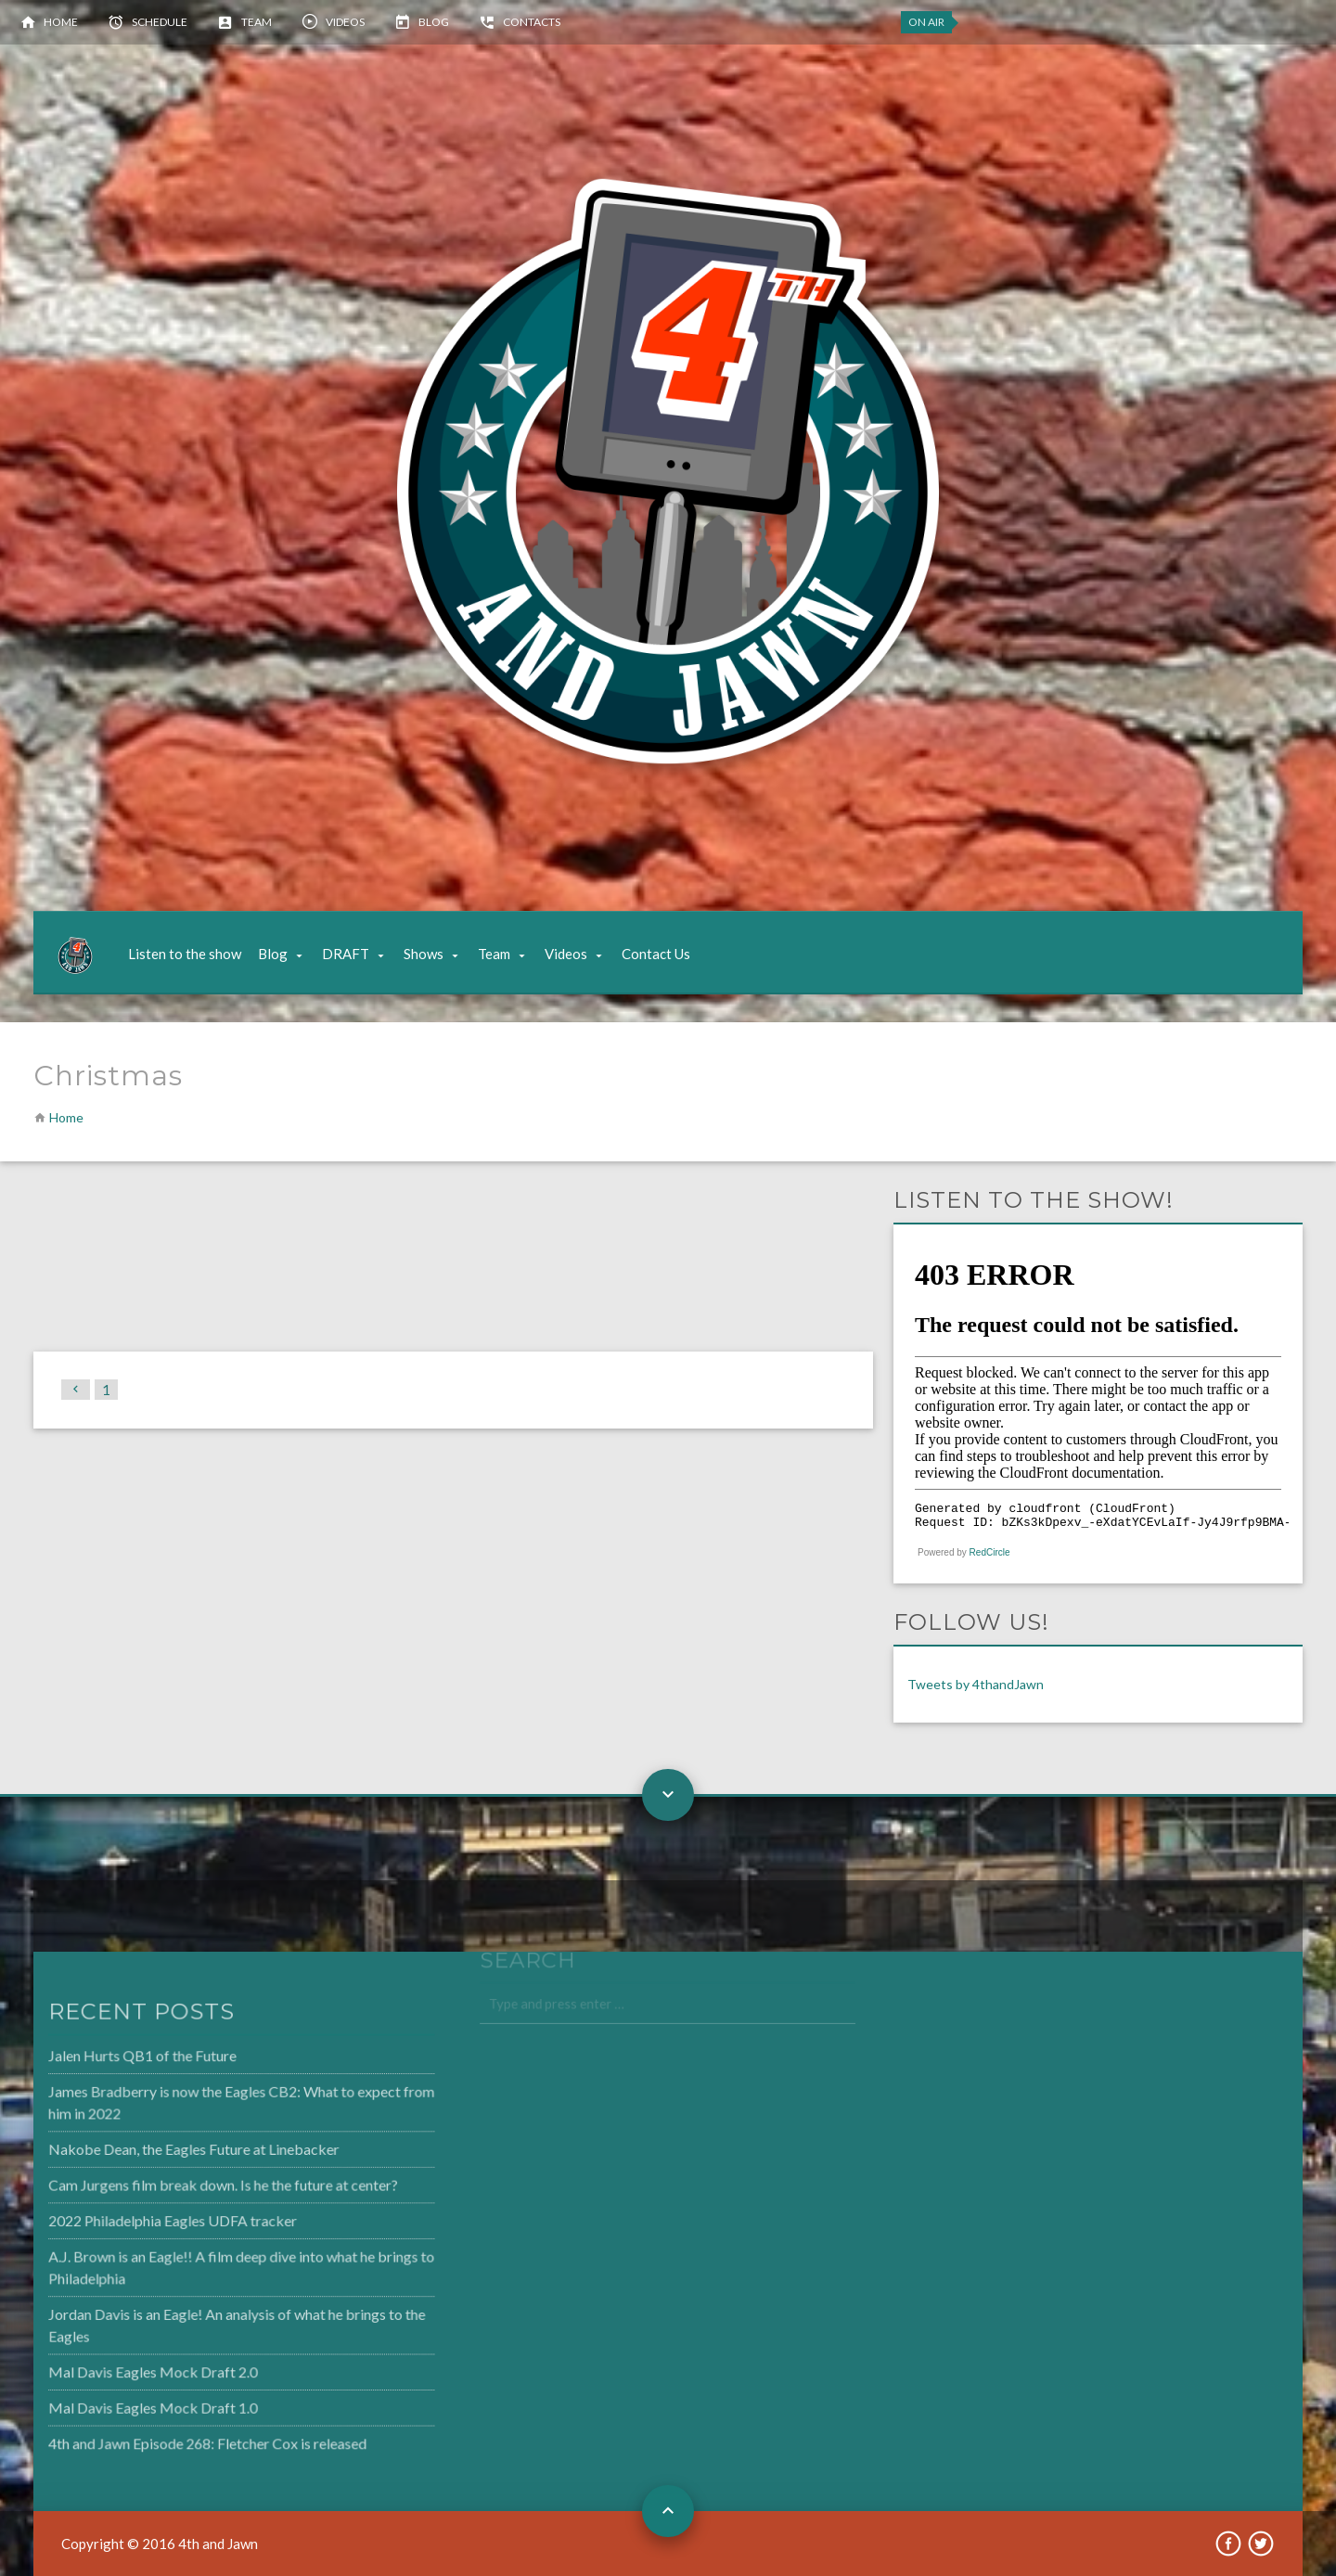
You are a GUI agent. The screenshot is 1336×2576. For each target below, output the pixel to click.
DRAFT (345, 953)
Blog (433, 22)
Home (61, 22)
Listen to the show (184, 953)
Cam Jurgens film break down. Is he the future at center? (175, 2186)
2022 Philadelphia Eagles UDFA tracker (127, 2220)
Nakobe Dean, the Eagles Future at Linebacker (147, 2152)
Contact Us (656, 953)
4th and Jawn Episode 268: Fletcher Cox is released (160, 2435)
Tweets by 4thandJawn (975, 1684)
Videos (345, 22)
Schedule (159, 22)
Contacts (531, 22)
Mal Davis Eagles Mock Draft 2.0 (108, 2366)
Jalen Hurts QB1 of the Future (97, 2062)
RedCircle (990, 1552)
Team (256, 22)
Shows (423, 953)
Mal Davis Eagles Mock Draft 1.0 (108, 2400)
